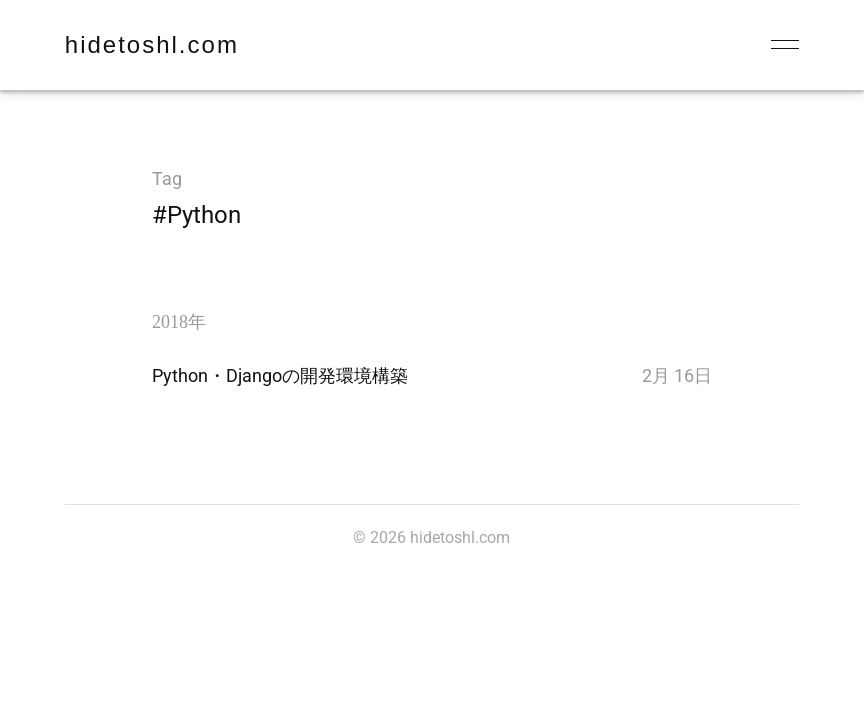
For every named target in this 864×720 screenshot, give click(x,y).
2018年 (179, 322)
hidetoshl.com (152, 44)
